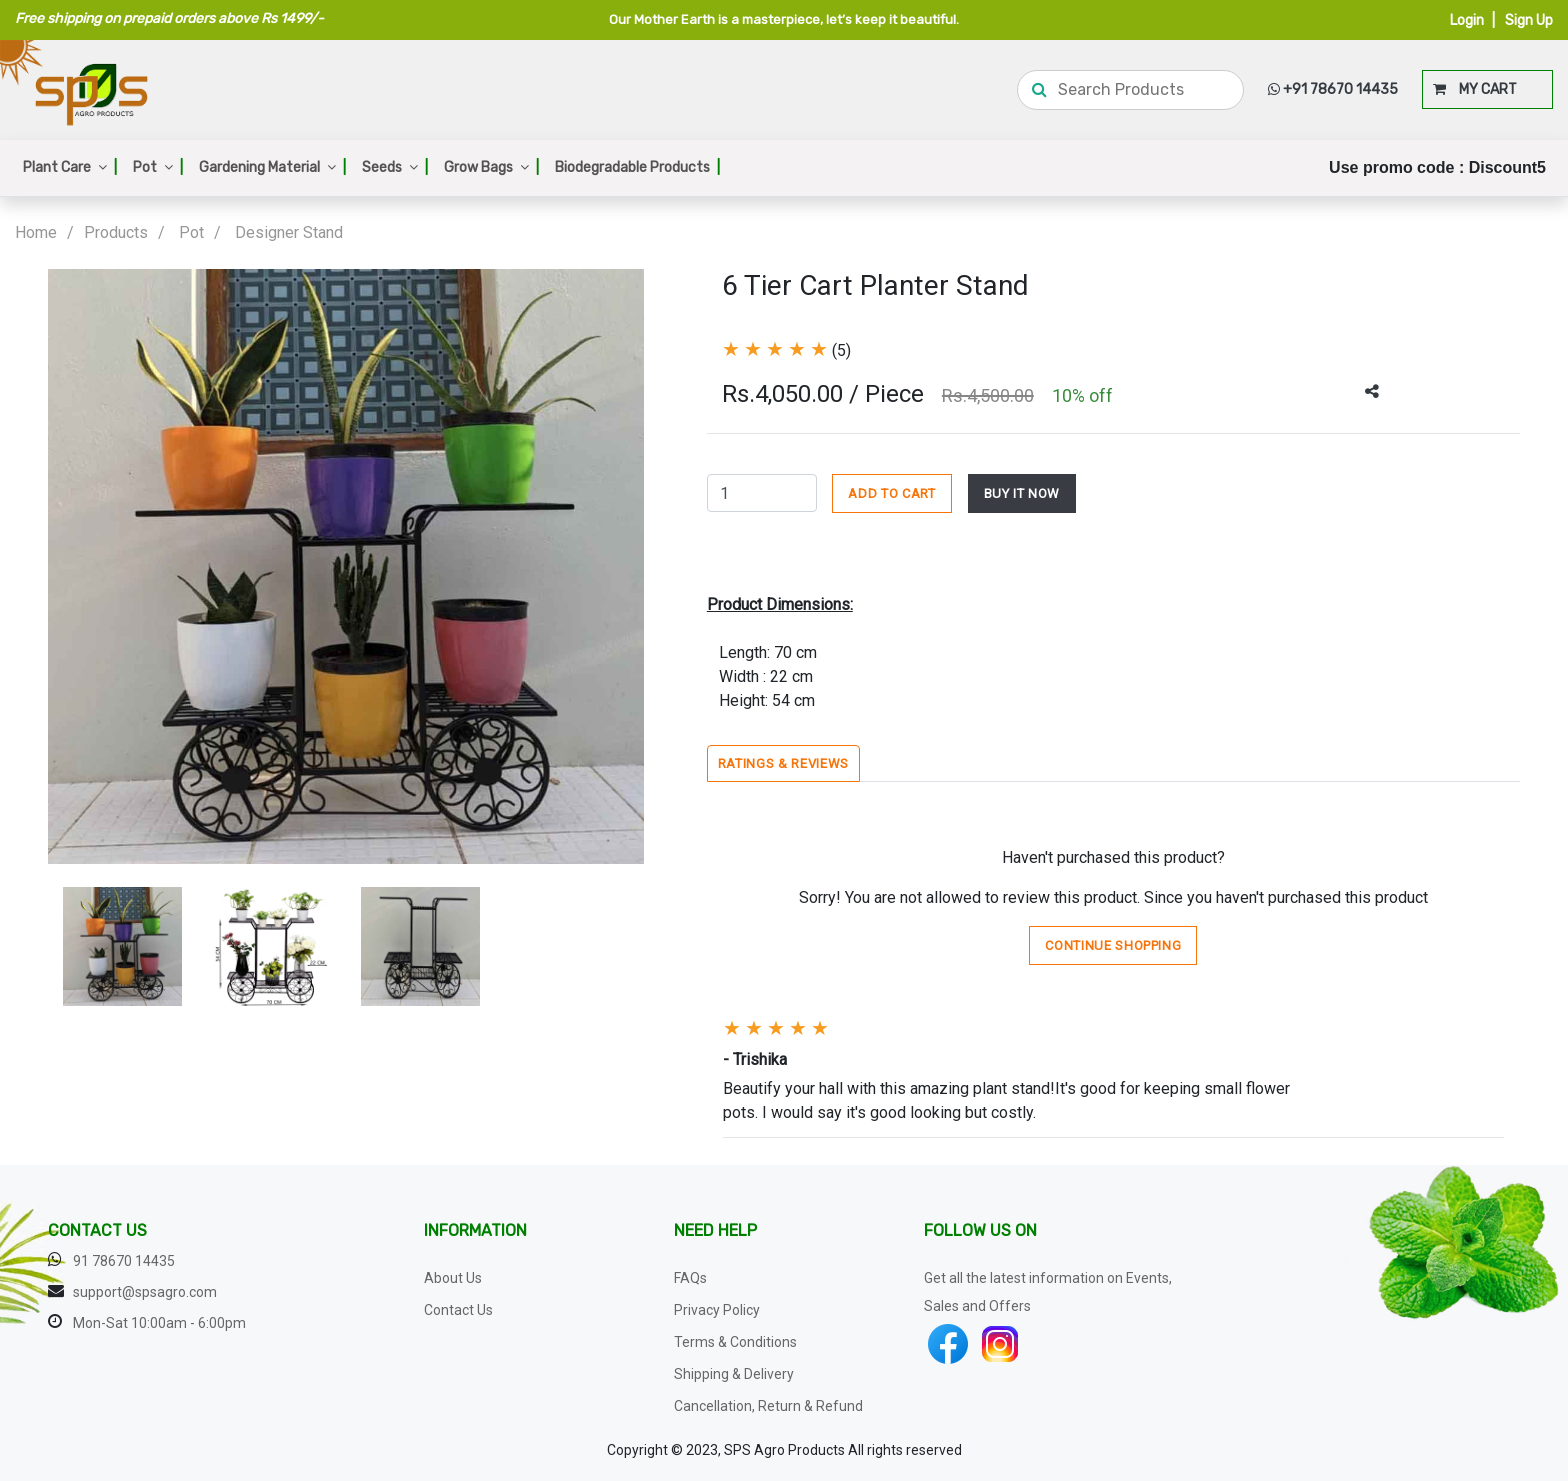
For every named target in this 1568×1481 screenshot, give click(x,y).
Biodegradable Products (637, 167)
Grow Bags (491, 167)
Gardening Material (272, 167)
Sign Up (1529, 20)
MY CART (1475, 89)
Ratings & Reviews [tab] (783, 763)
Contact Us (458, 1310)
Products (116, 232)
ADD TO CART (891, 493)
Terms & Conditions (735, 1342)
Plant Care (70, 167)
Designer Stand (289, 232)
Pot (158, 167)
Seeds (395, 167)
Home (36, 232)
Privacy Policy (717, 1310)
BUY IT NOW (1022, 493)
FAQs (690, 1278)
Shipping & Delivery (734, 1374)
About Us (453, 1278)
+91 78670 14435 (1333, 89)
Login (1467, 20)
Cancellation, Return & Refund (768, 1406)
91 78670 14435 (124, 1261)
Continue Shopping (1113, 945)
